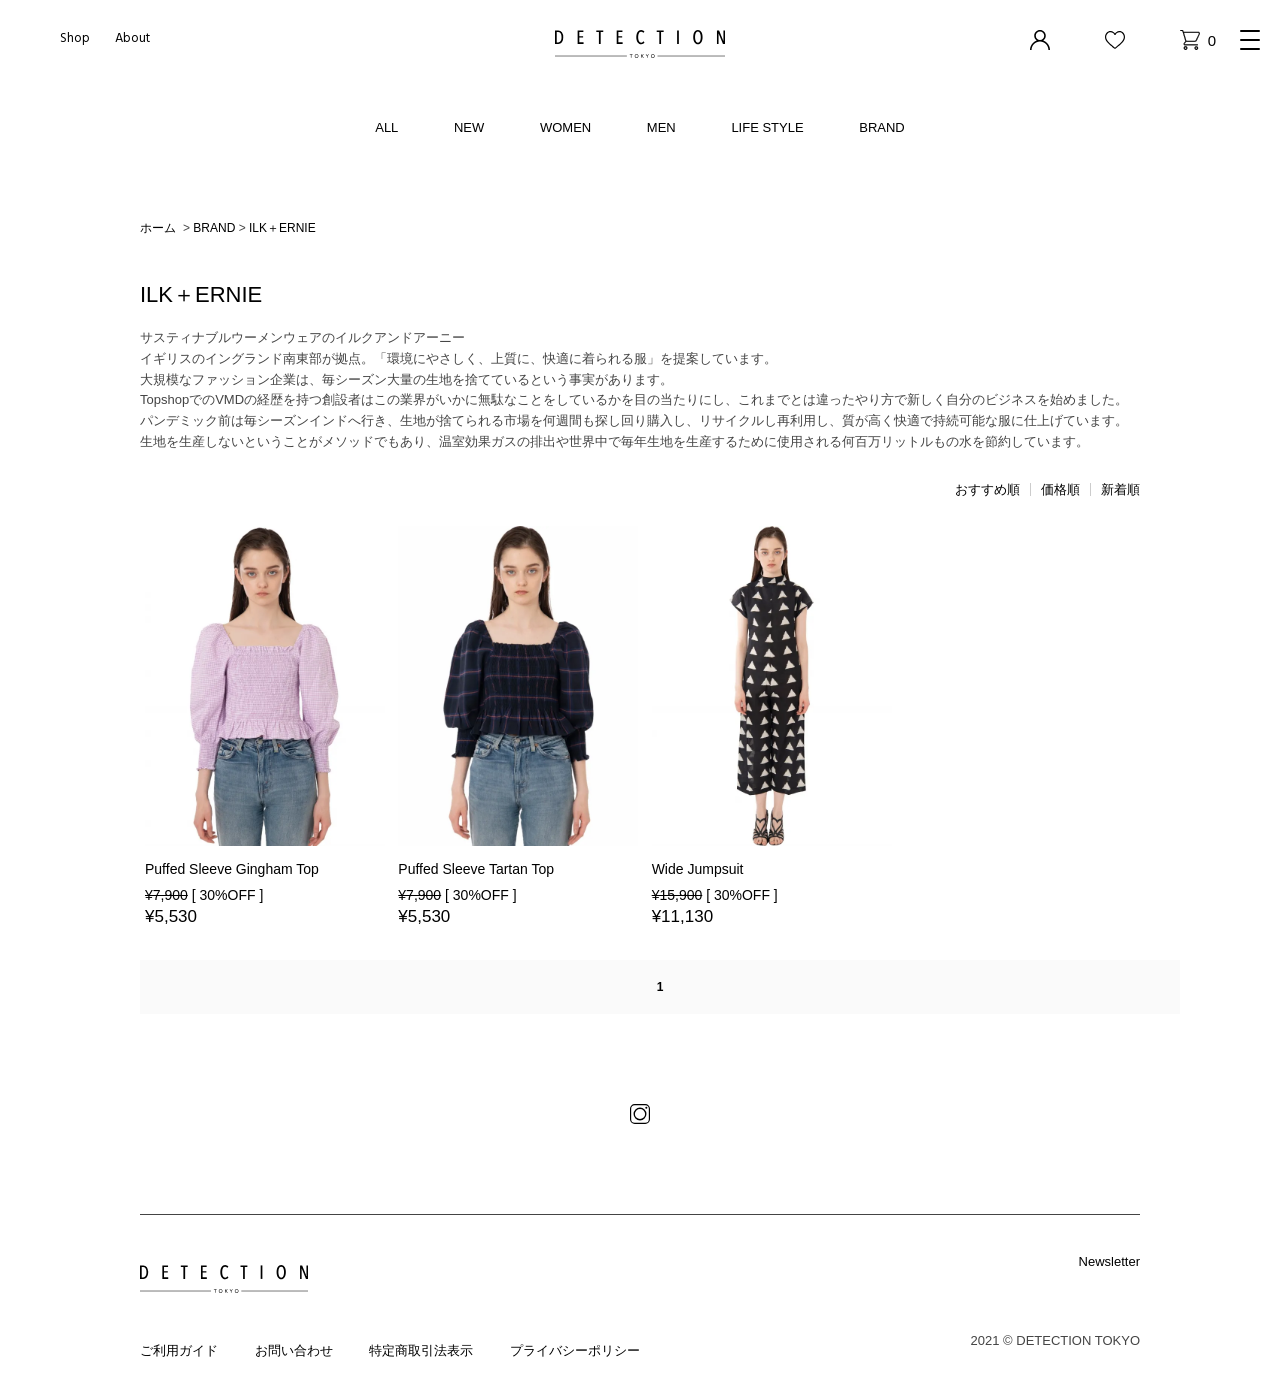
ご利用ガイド (179, 1350)
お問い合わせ (294, 1350)
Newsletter (1109, 1261)
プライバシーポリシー (575, 1350)
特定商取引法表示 (421, 1350)
